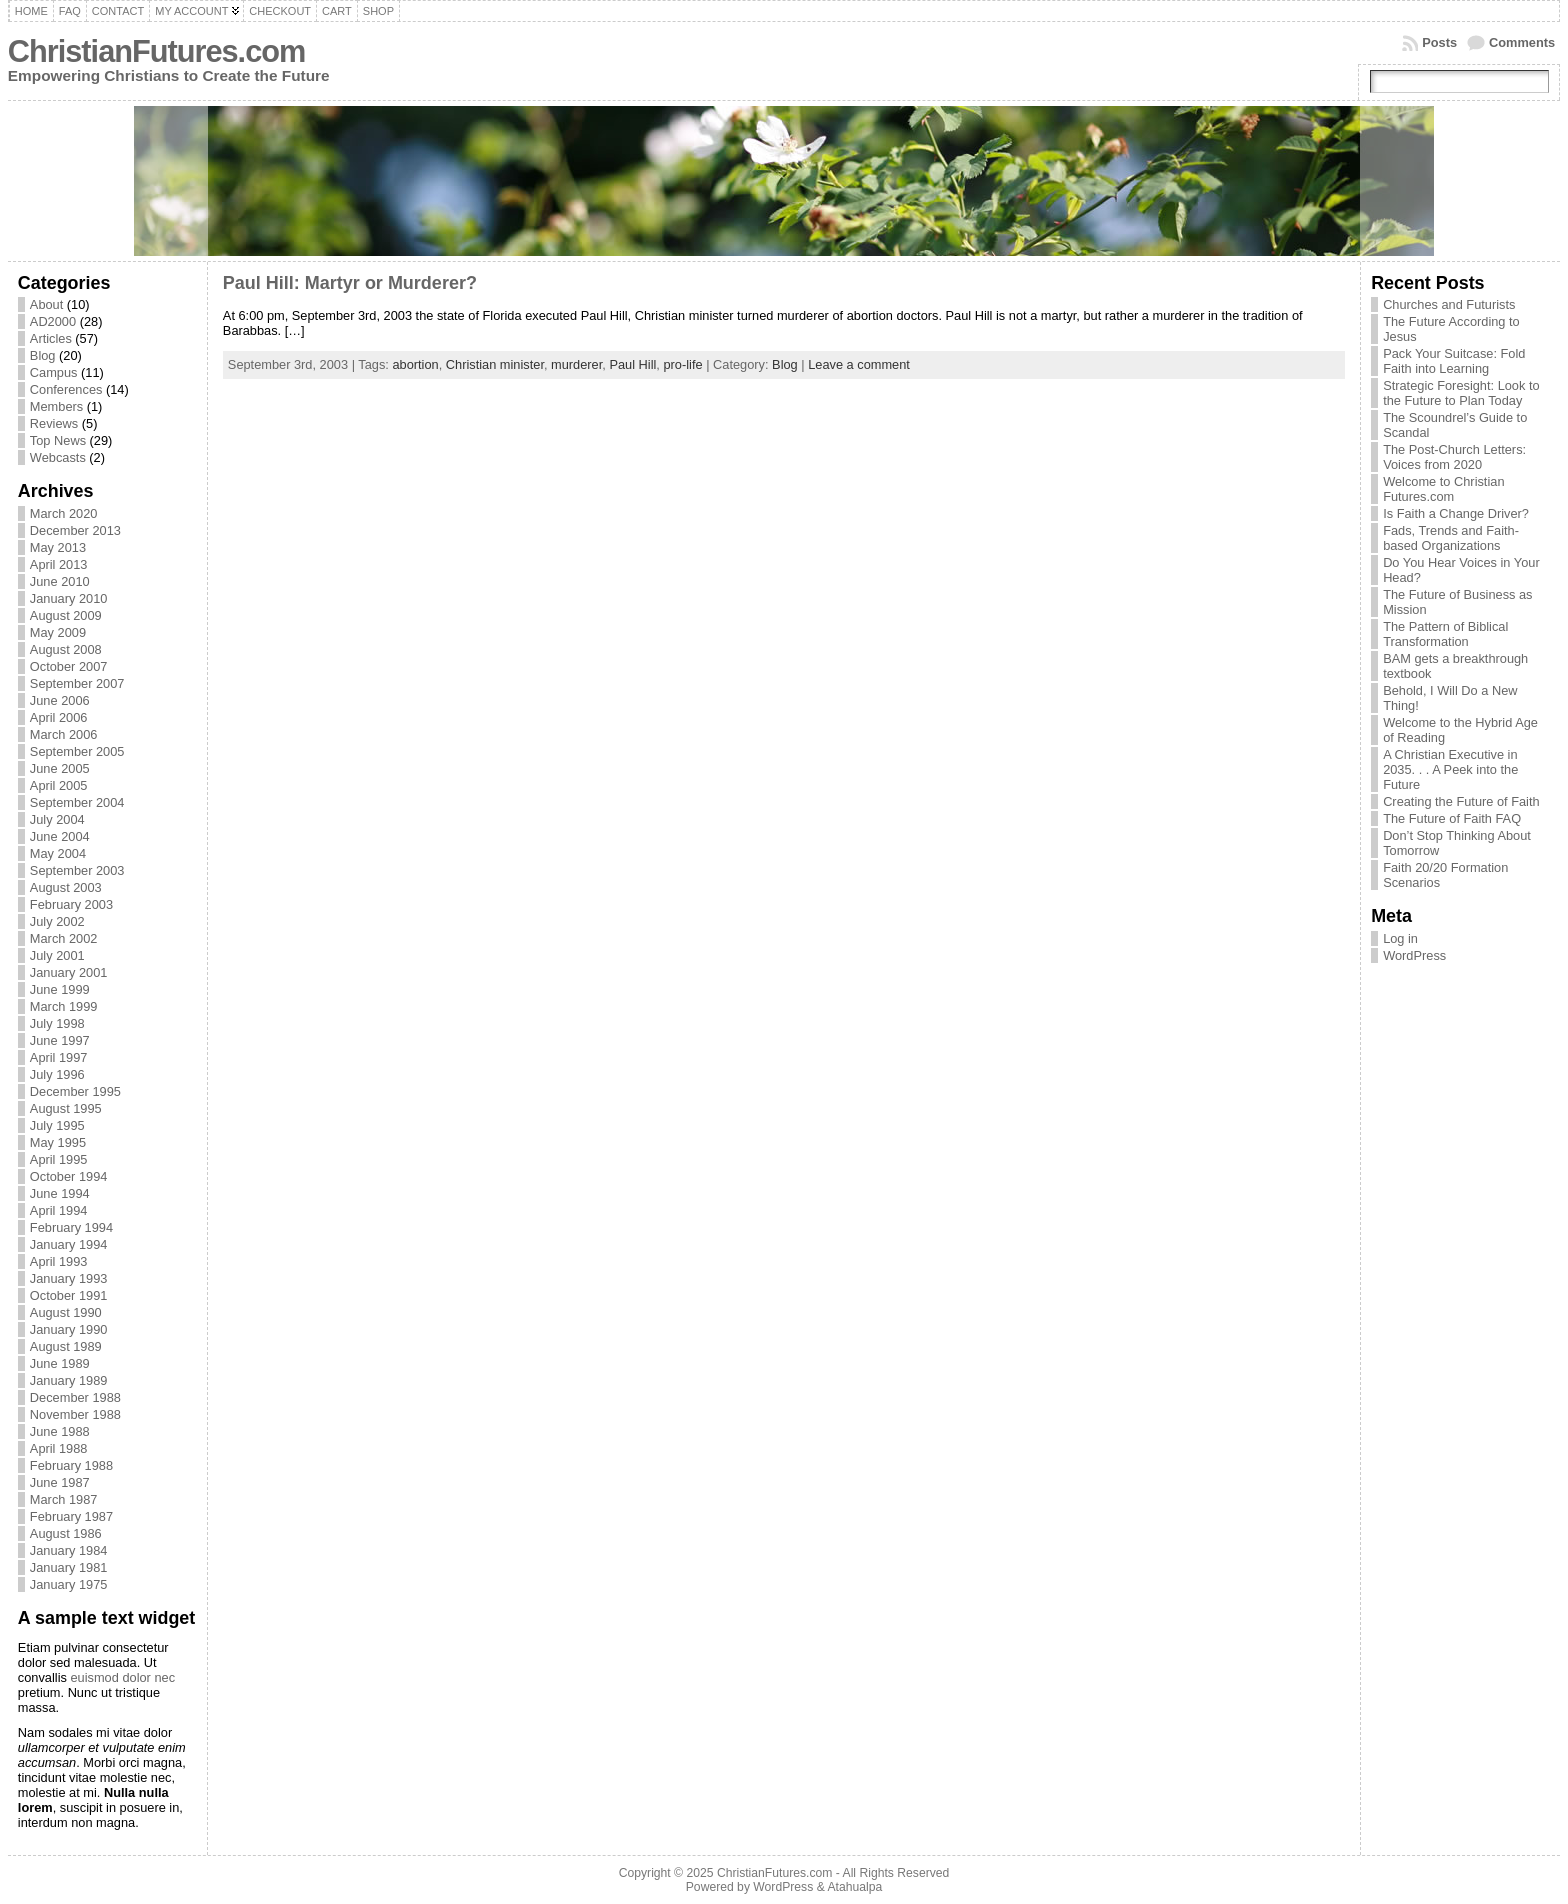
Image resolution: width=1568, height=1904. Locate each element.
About (46, 304)
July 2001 (57, 955)
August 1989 (66, 1346)
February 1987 (71, 1516)
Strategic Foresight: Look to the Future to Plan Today (1461, 393)
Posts (1439, 42)
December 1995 (75, 1091)
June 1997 (60, 1040)
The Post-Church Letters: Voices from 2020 (1454, 457)
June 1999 (60, 989)
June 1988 (60, 1431)
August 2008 (66, 649)
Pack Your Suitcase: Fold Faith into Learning (1454, 361)
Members (56, 406)
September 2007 (77, 683)
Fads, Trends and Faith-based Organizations (1451, 538)
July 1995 (57, 1125)
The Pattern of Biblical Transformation (1445, 634)
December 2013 (75, 530)
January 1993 (69, 1278)
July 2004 (57, 819)
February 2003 (71, 904)
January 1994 (69, 1244)
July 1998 (57, 1023)
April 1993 (59, 1261)
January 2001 (69, 972)
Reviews (54, 423)
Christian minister (495, 364)
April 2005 (59, 785)
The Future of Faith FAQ (1452, 818)
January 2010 (69, 598)
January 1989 (69, 1380)
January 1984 (69, 1550)
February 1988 (71, 1465)
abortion (415, 364)
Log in (1400, 938)
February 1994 (71, 1227)
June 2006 (60, 700)
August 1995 (66, 1108)
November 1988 (75, 1414)
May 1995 (58, 1142)
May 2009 (58, 632)
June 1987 (60, 1482)
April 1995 (59, 1159)
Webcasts (58, 457)
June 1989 (60, 1363)
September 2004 (77, 802)
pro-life (682, 364)
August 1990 (66, 1312)
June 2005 (60, 768)
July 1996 (57, 1074)
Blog (43, 355)
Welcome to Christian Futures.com (1443, 489)
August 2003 (66, 887)
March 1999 (64, 1006)
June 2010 (60, 581)
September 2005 (77, 751)
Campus (54, 372)
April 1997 (59, 1057)
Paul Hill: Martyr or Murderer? (350, 283)
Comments (1522, 42)
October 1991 (69, 1295)
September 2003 (77, 870)
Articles (51, 338)
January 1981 (69, 1567)
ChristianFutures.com (156, 51)
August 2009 (66, 615)
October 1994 (69, 1176)
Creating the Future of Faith (1461, 801)
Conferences (66, 389)
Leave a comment (859, 364)
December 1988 (75, 1397)
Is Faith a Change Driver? (1456, 513)
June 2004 (60, 836)
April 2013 (59, 564)
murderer (576, 364)
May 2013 (58, 547)
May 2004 (58, 853)
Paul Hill (632, 364)
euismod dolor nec (122, 1677)
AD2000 (53, 321)
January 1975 (69, 1584)
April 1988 (59, 1448)
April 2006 (59, 717)
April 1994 (59, 1210)
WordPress (1414, 955)
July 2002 (57, 921)
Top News (58, 440)
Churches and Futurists (1449, 304)
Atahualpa (854, 1887)
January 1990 (69, 1329)
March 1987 (64, 1499)
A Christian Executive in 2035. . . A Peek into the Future (1450, 769)
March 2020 (64, 513)
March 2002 (64, 938)
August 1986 (66, 1533)
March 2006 (64, 734)
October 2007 (69, 666)
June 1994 (60, 1193)
